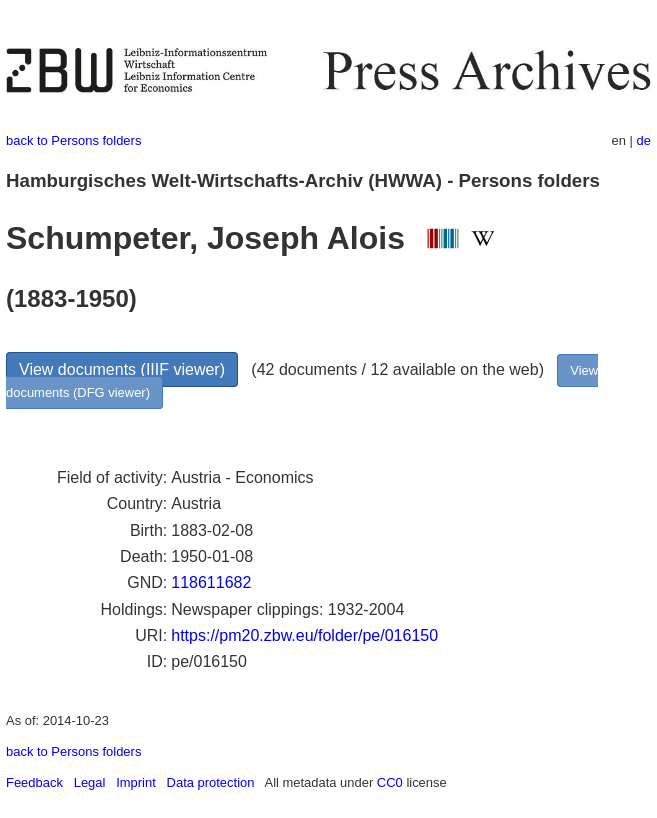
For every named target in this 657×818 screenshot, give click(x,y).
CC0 (390, 782)
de (644, 140)
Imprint (136, 782)
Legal (90, 782)
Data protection (211, 782)
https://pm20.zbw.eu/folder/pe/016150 (304, 635)
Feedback (34, 782)
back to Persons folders (73, 140)
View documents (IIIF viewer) (122, 369)
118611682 (211, 582)
